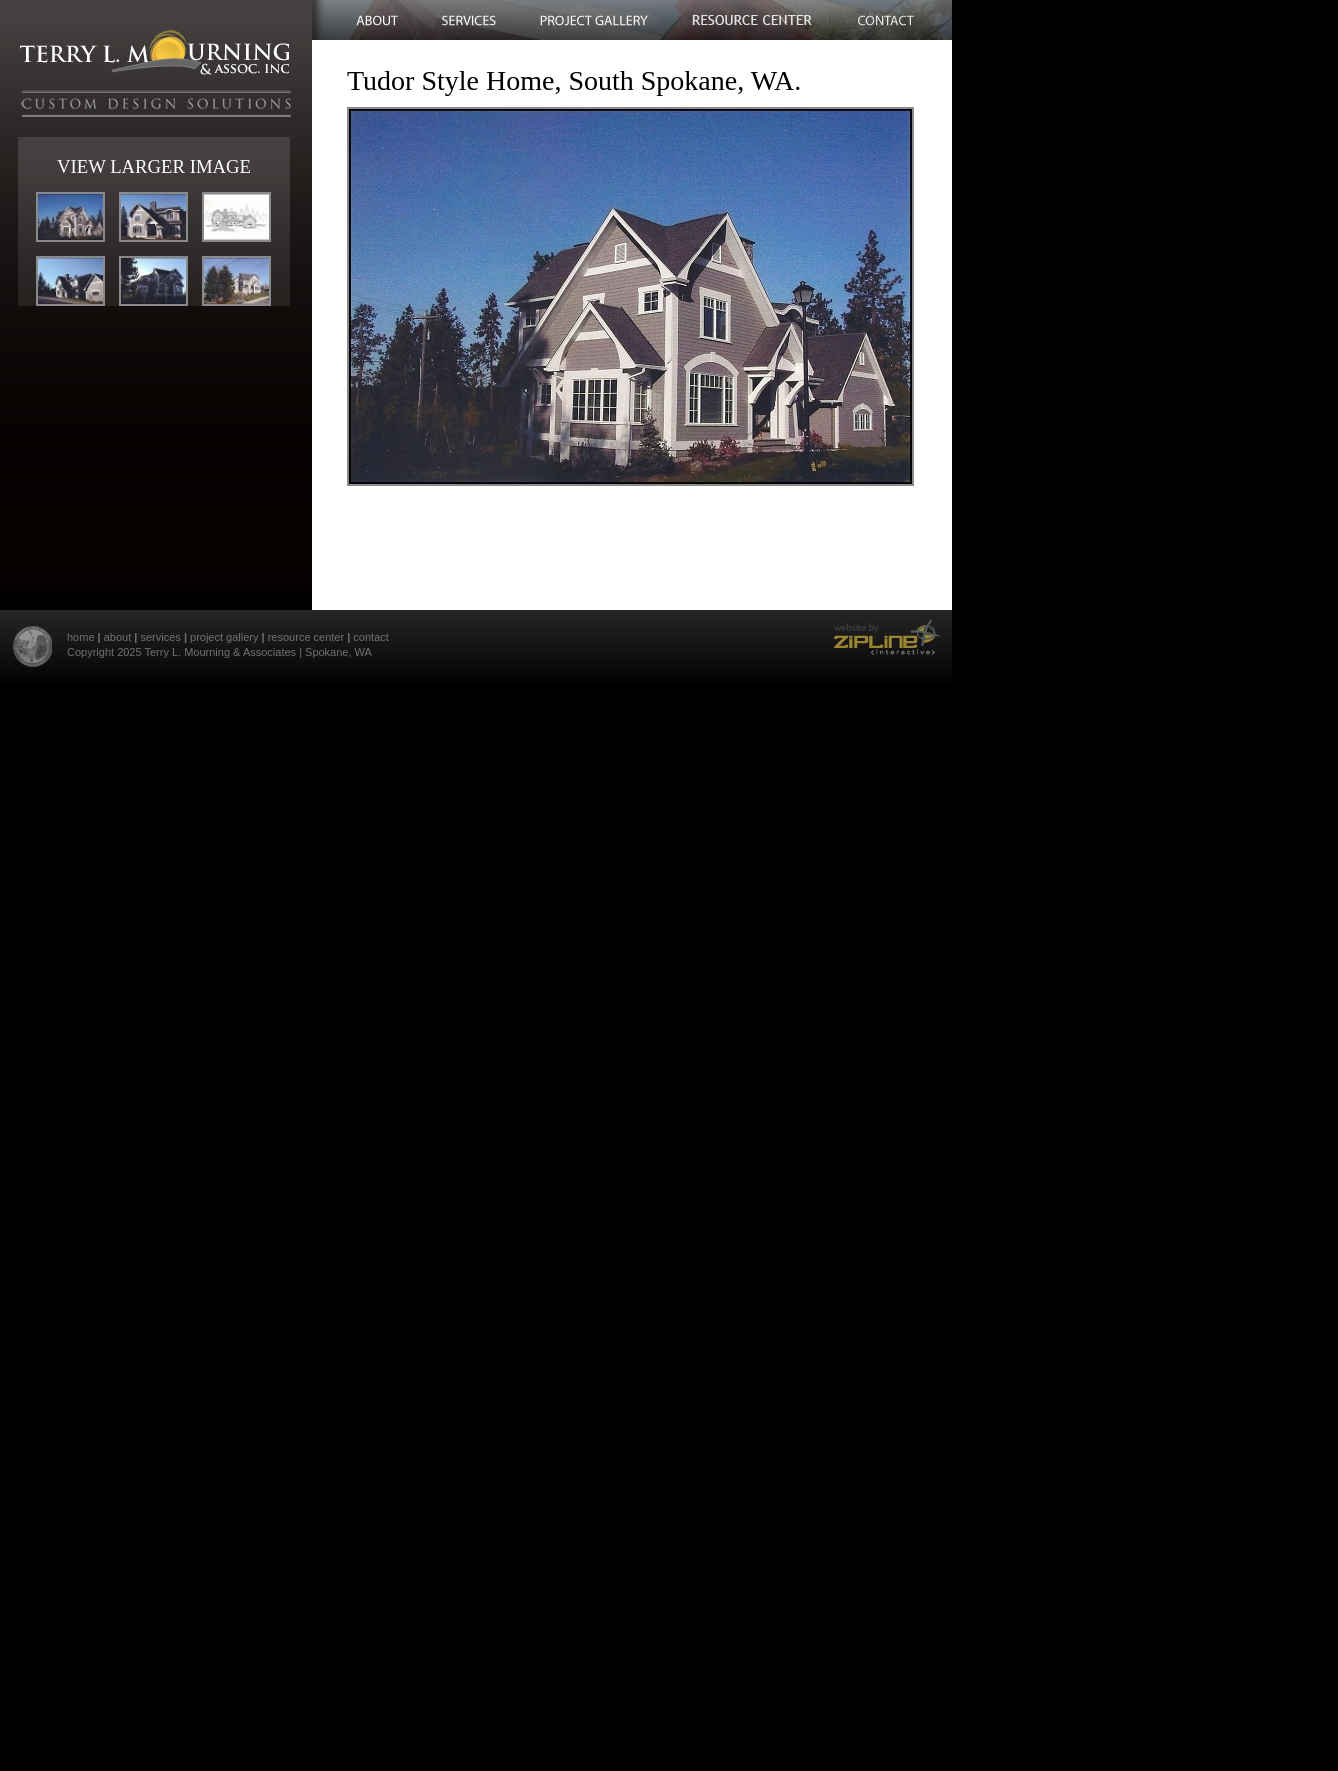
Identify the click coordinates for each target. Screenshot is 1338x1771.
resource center (306, 637)
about (118, 637)
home (81, 637)
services (160, 637)
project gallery (224, 637)
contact (370, 637)
